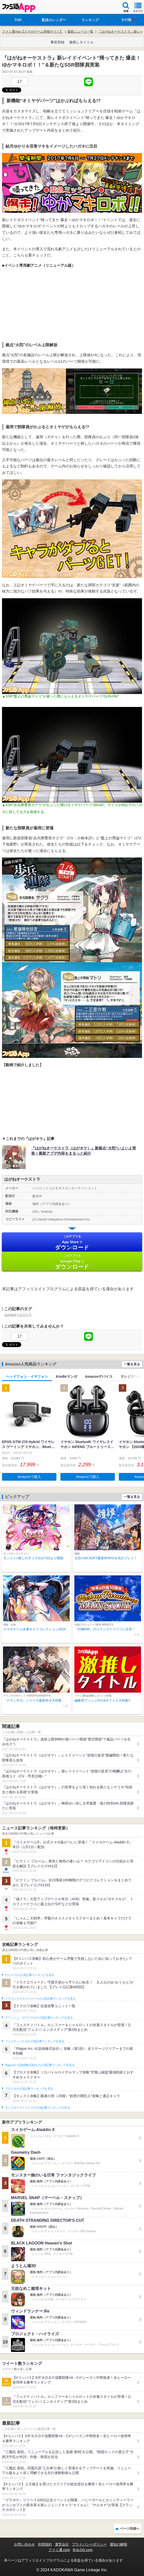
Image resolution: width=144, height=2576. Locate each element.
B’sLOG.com (83, 2550)
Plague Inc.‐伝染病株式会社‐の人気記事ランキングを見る (40, 2064)
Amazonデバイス (99, 1376)
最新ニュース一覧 (80, 31)
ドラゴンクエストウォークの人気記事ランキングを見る (40, 1998)
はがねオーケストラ (17, 1314)
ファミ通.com (59, 2550)
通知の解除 (118, 2544)
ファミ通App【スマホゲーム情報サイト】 (32, 31)
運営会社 (62, 2544)
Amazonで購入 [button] (29, 1477)
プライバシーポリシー (89, 2544)
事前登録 (57, 42)
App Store (72, 1242)
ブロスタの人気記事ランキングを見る (29, 2088)
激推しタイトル (81, 42)
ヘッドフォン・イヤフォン (27, 1376)
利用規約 (45, 2544)
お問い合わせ (24, 2544)
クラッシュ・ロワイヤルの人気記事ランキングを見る (39, 2017)
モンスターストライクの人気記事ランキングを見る (37, 2107)
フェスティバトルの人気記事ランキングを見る (34, 2041)
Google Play (72, 1262)
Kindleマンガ (66, 1376)
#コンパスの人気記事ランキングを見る (29, 1975)
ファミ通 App (18, 7)
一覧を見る (132, 1364)
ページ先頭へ (130, 2528)
